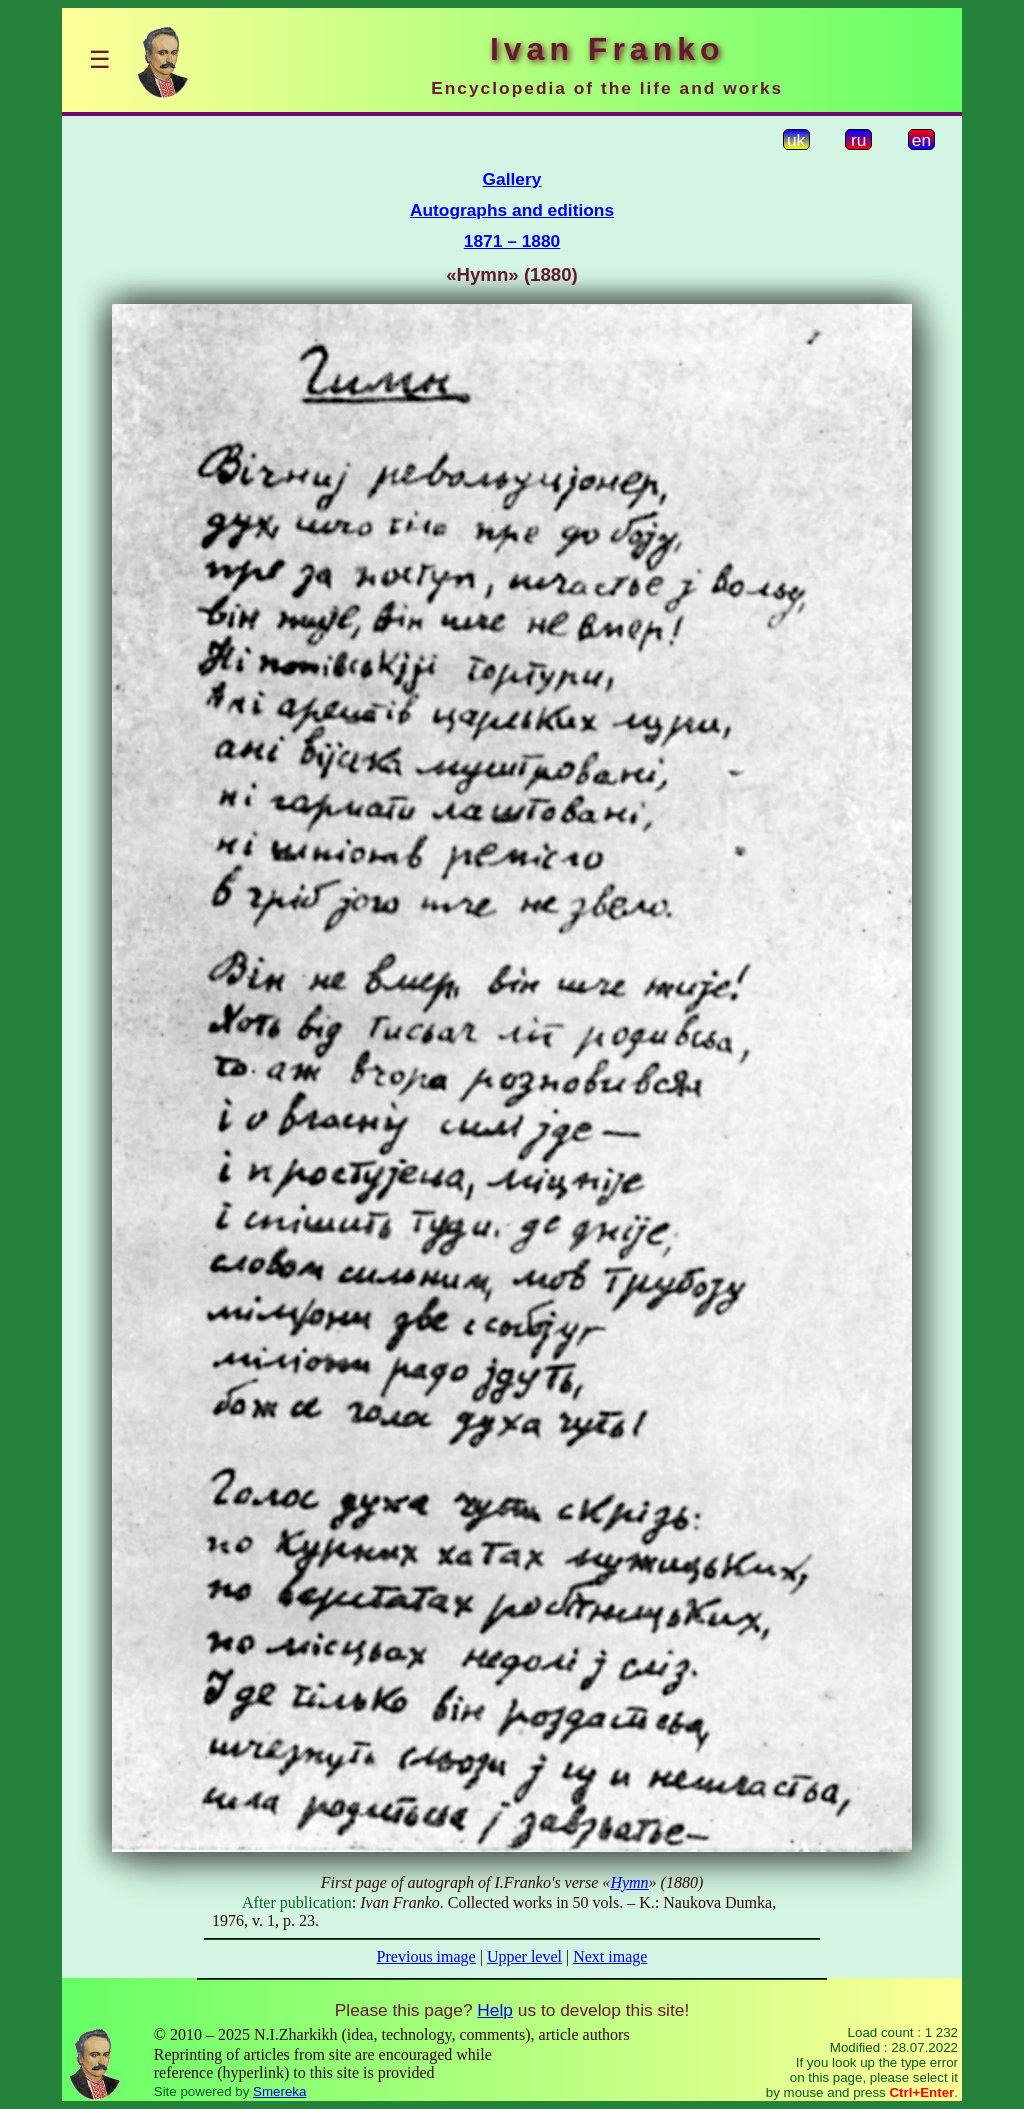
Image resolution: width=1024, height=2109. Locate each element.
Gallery (512, 179)
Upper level (524, 1956)
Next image (610, 1956)
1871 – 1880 (512, 241)
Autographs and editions (512, 210)
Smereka (279, 2091)
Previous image (426, 1956)
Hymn (629, 1882)
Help (495, 2010)
